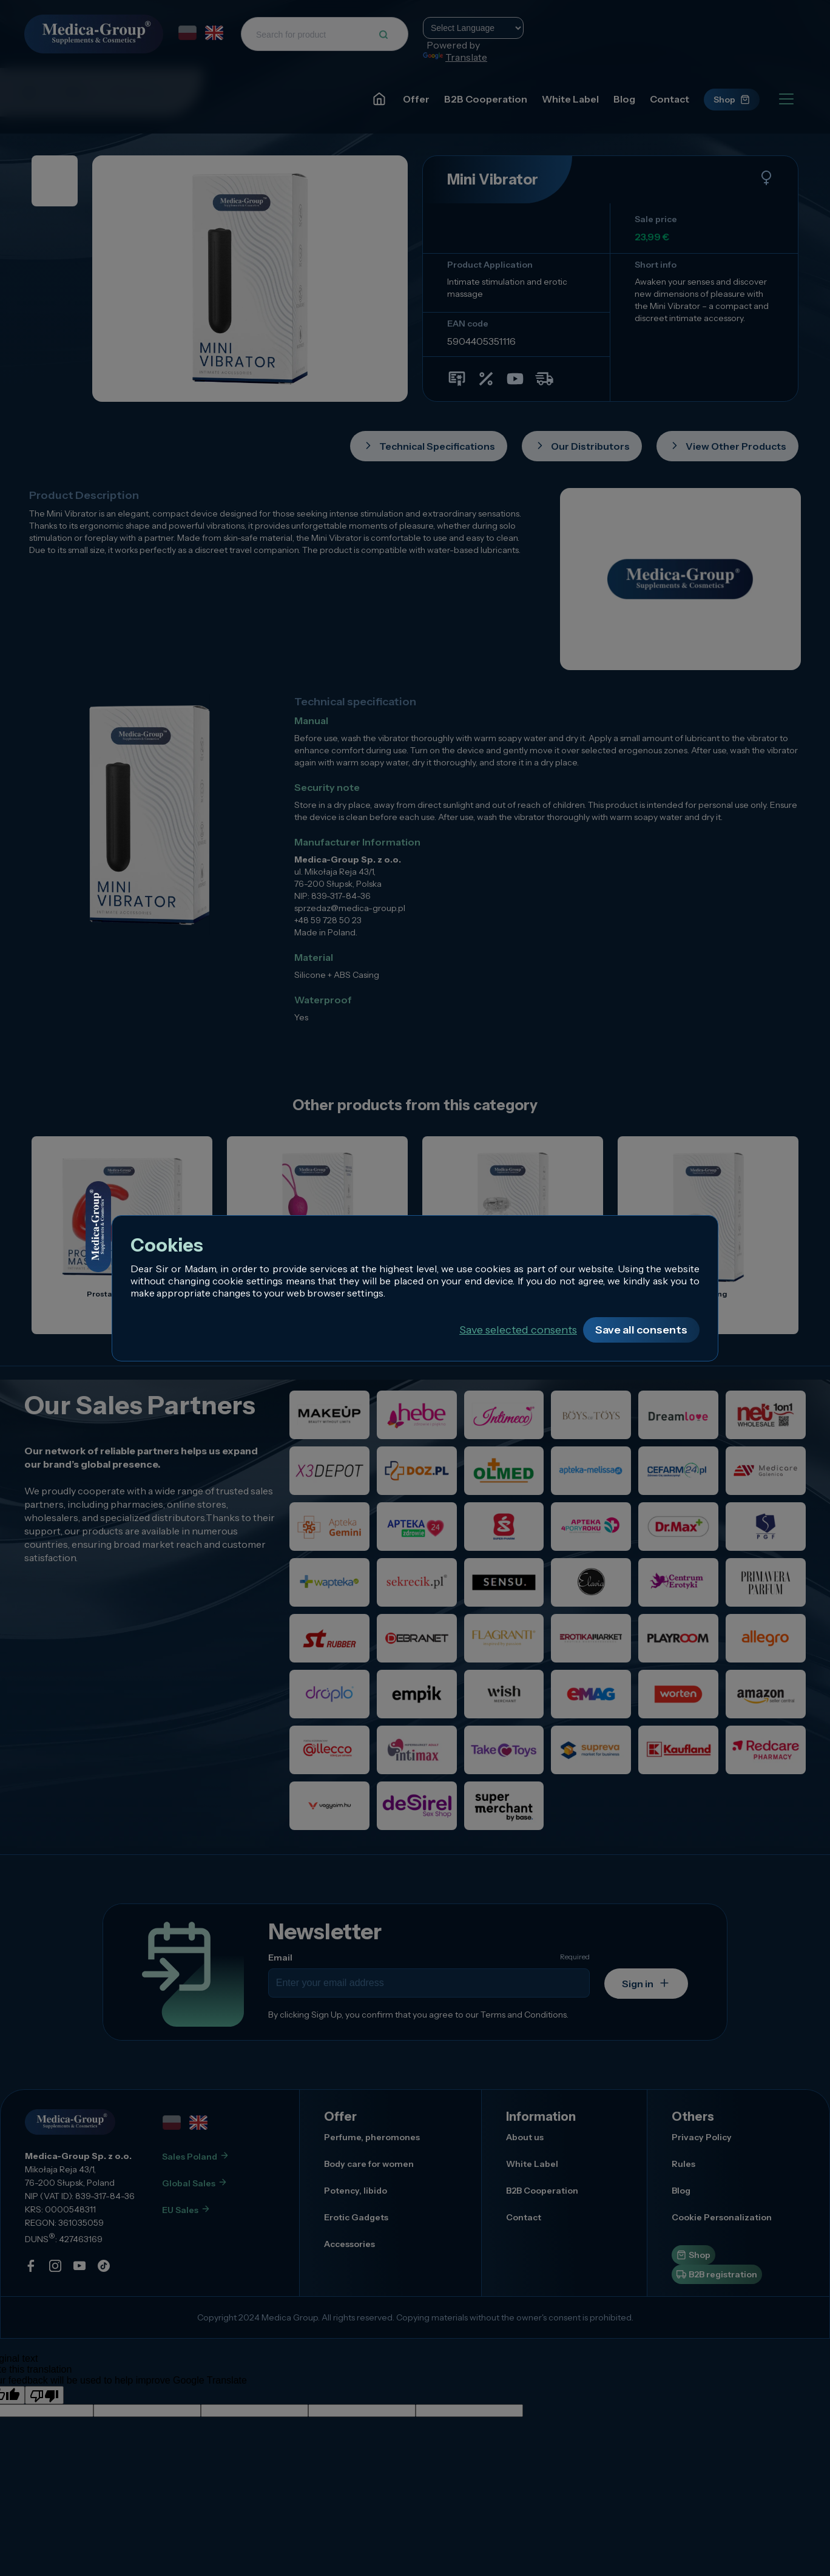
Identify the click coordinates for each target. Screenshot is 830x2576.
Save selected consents (518, 1330)
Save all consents (641, 1330)
